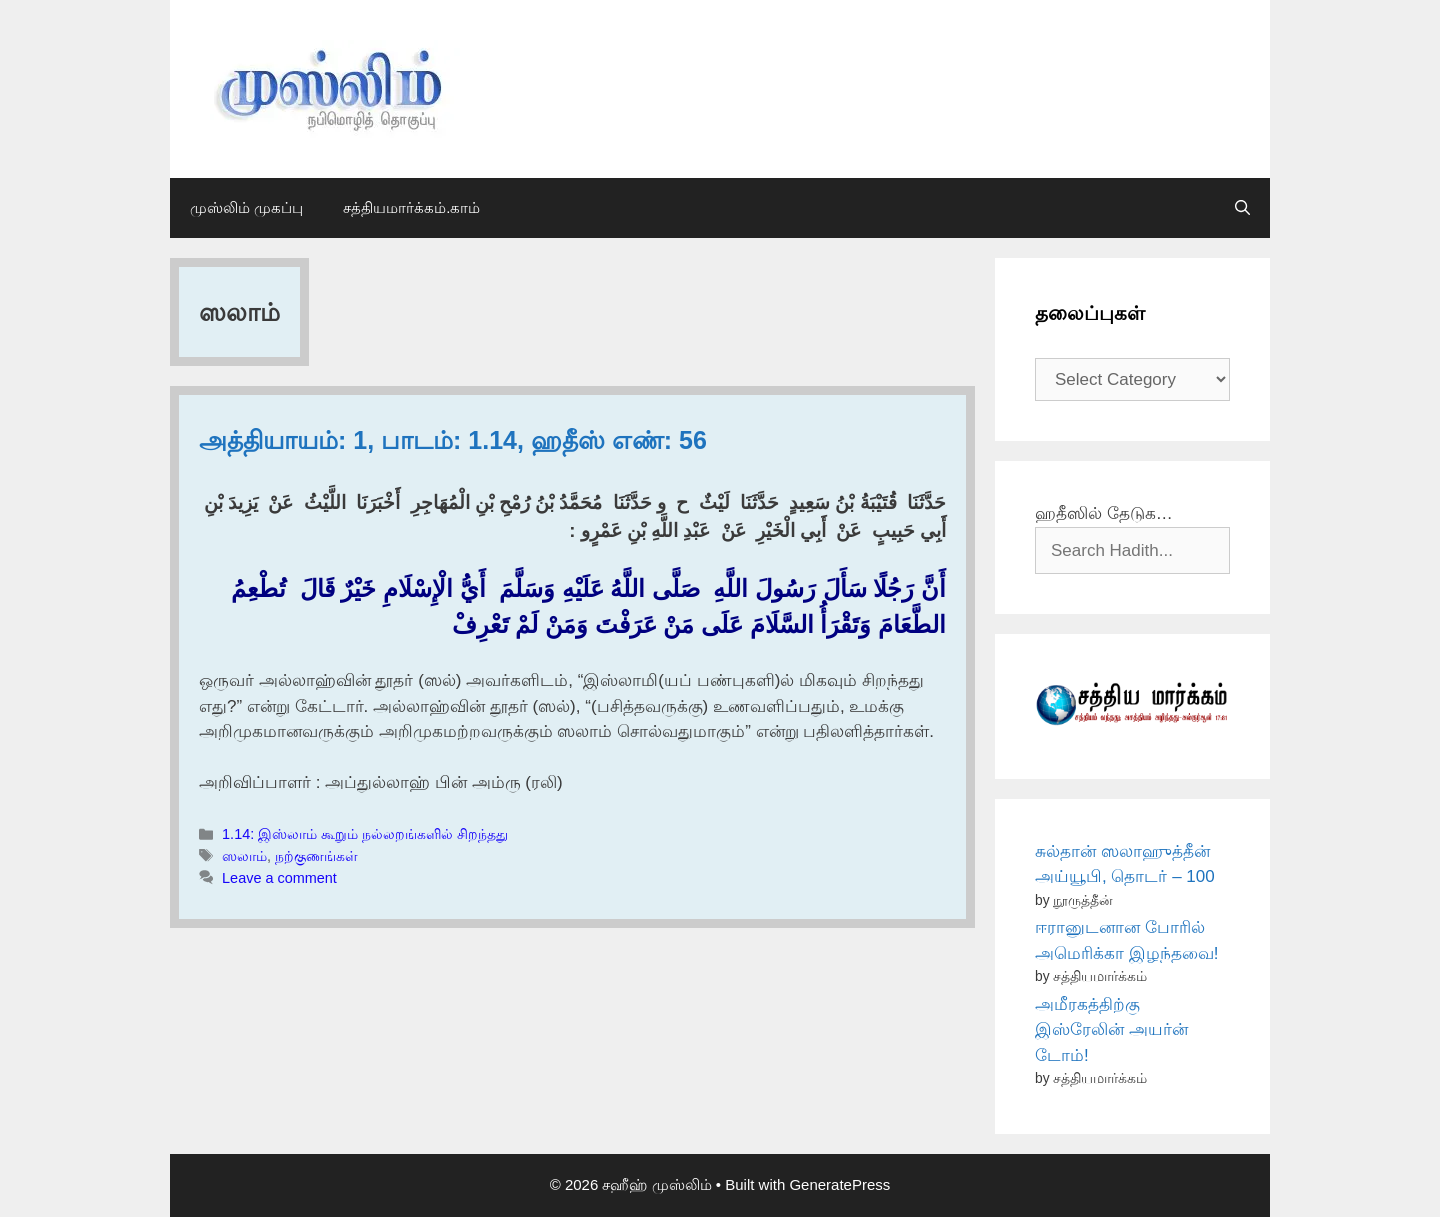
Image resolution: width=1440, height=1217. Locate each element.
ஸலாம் (244, 856)
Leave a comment (279, 878)
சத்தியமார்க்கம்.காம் (411, 207)
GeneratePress (839, 1184)
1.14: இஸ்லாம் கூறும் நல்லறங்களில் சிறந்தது (365, 834)
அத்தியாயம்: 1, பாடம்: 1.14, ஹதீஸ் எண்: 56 (453, 440)
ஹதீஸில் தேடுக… (1104, 513)
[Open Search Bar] (1242, 208)
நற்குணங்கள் (316, 856)
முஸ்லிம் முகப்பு (246, 207)
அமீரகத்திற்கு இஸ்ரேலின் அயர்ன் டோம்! (1111, 1030)
